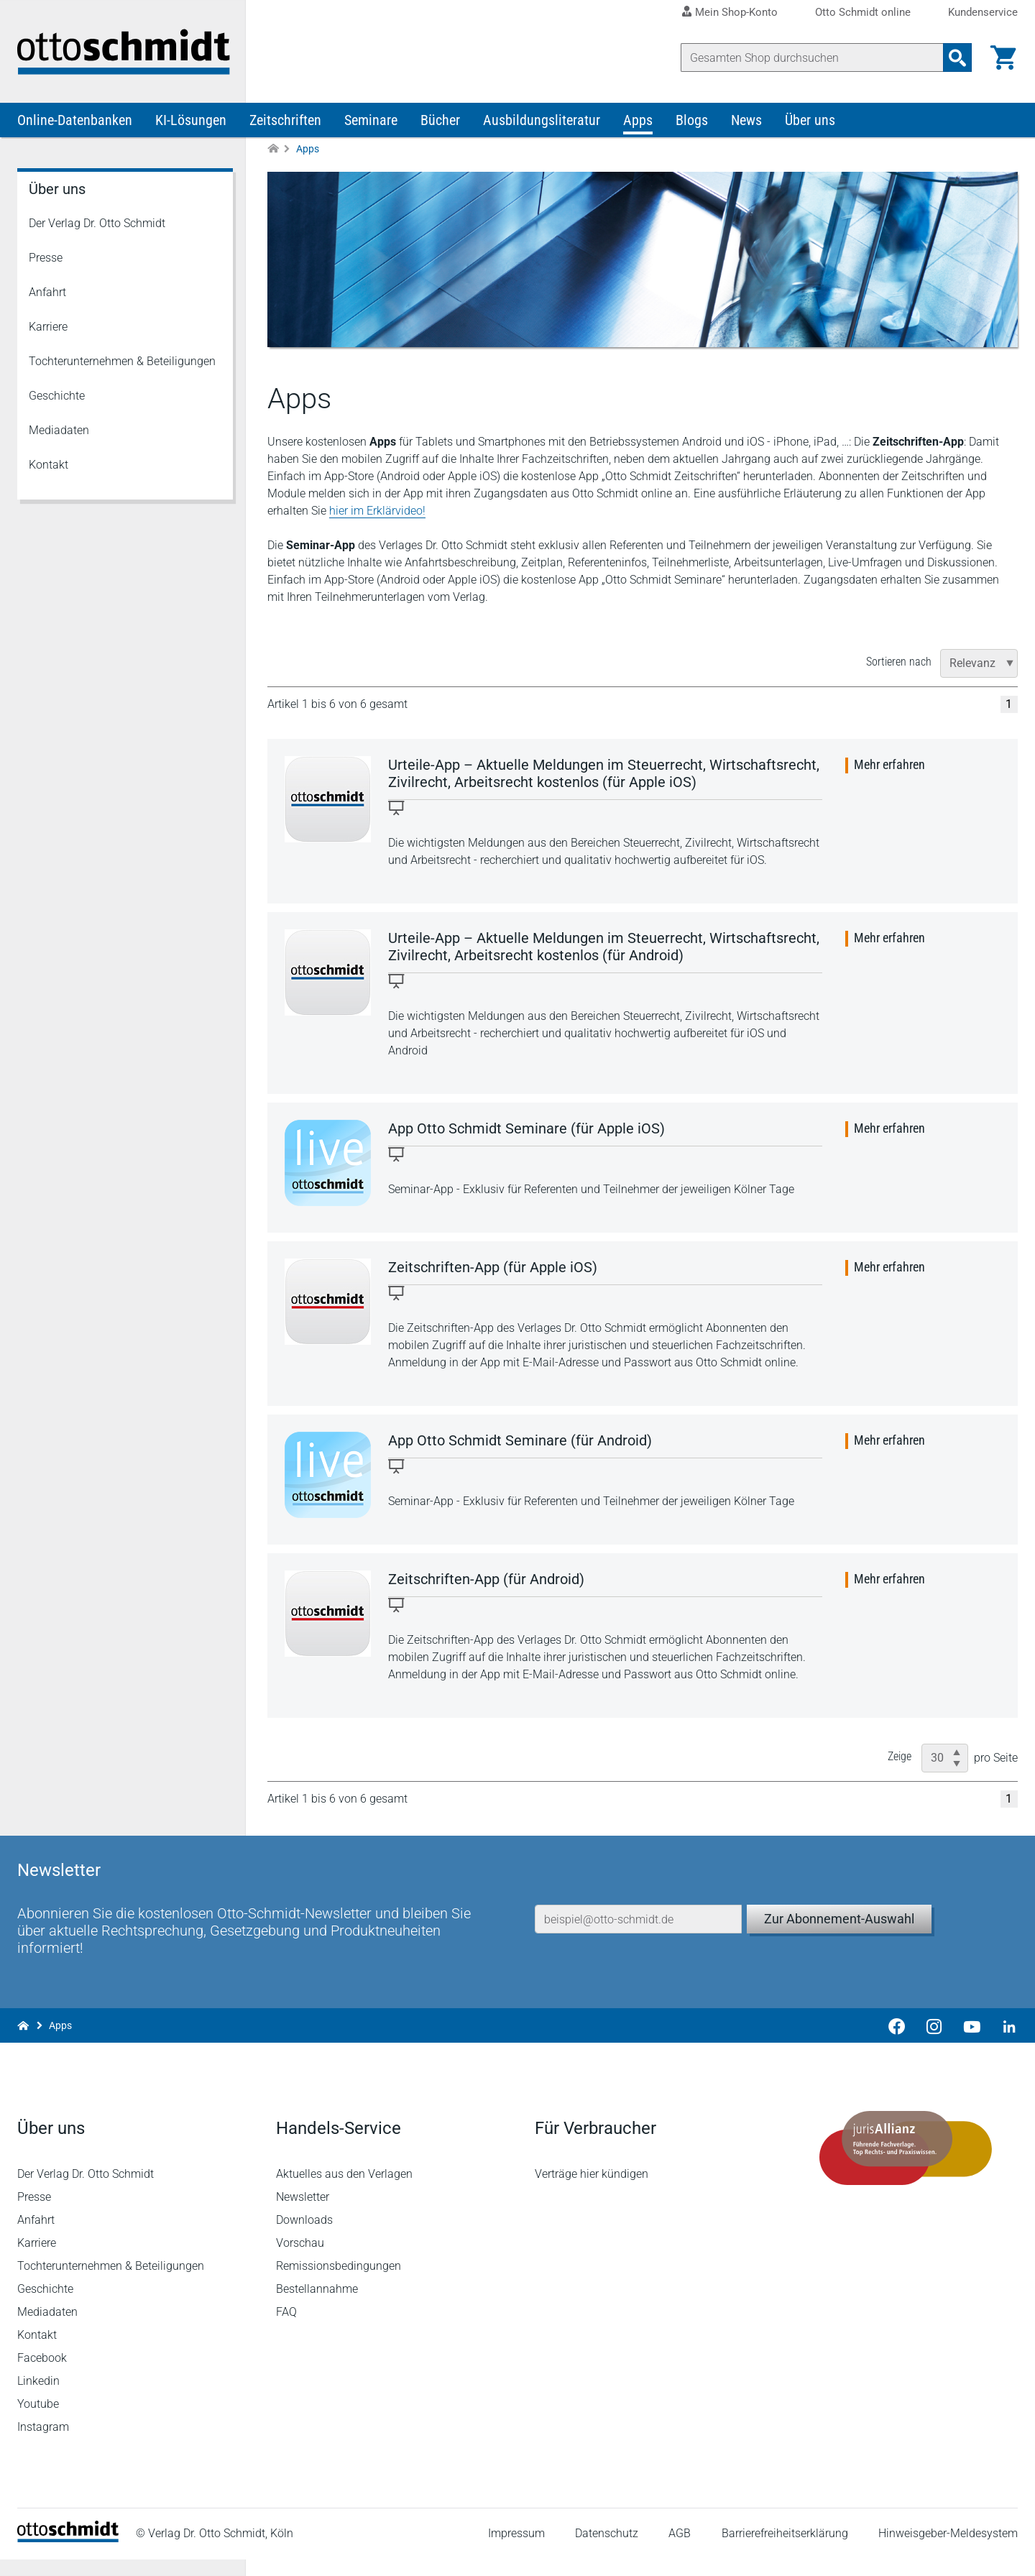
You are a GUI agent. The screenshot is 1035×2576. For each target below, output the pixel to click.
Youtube (38, 2420)
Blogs (692, 120)
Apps (638, 120)
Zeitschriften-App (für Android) (486, 1579)
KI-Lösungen (190, 120)
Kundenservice (983, 12)
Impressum (516, 2550)
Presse (46, 258)
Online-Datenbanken (74, 120)
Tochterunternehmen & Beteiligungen (122, 362)
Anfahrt (47, 293)
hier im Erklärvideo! (377, 511)
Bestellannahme (317, 2305)
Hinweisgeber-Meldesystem (948, 2550)
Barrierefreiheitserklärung (785, 2550)
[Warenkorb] (1003, 57)
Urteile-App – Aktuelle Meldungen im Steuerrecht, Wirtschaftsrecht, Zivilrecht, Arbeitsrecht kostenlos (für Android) (603, 947)
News (746, 120)
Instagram (43, 2443)
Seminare (370, 120)
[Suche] (812, 57)
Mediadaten (59, 431)
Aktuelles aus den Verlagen (344, 2190)
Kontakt (48, 465)
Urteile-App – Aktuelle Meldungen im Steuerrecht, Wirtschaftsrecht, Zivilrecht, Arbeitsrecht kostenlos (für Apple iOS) (603, 774)
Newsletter (302, 2213)
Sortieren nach (899, 662)
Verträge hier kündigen (591, 2190)
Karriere (48, 327)
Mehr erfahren (889, 765)
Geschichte (57, 396)
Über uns (810, 120)
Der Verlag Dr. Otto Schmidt (97, 224)
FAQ (286, 2328)
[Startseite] (68, 2555)
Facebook (42, 2374)
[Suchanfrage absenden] (957, 57)
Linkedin (38, 2397)
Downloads (304, 2236)
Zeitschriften (285, 120)
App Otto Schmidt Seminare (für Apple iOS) (526, 1129)
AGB (679, 2550)
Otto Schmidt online (863, 12)
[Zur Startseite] (273, 150)
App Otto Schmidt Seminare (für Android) (520, 1441)
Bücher (440, 120)
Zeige (899, 1757)
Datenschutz (606, 2550)
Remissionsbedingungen (338, 2282)
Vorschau (300, 2259)
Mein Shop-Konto (736, 12)
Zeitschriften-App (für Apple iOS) (492, 1267)
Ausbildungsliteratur (541, 120)
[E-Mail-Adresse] (638, 1934)
